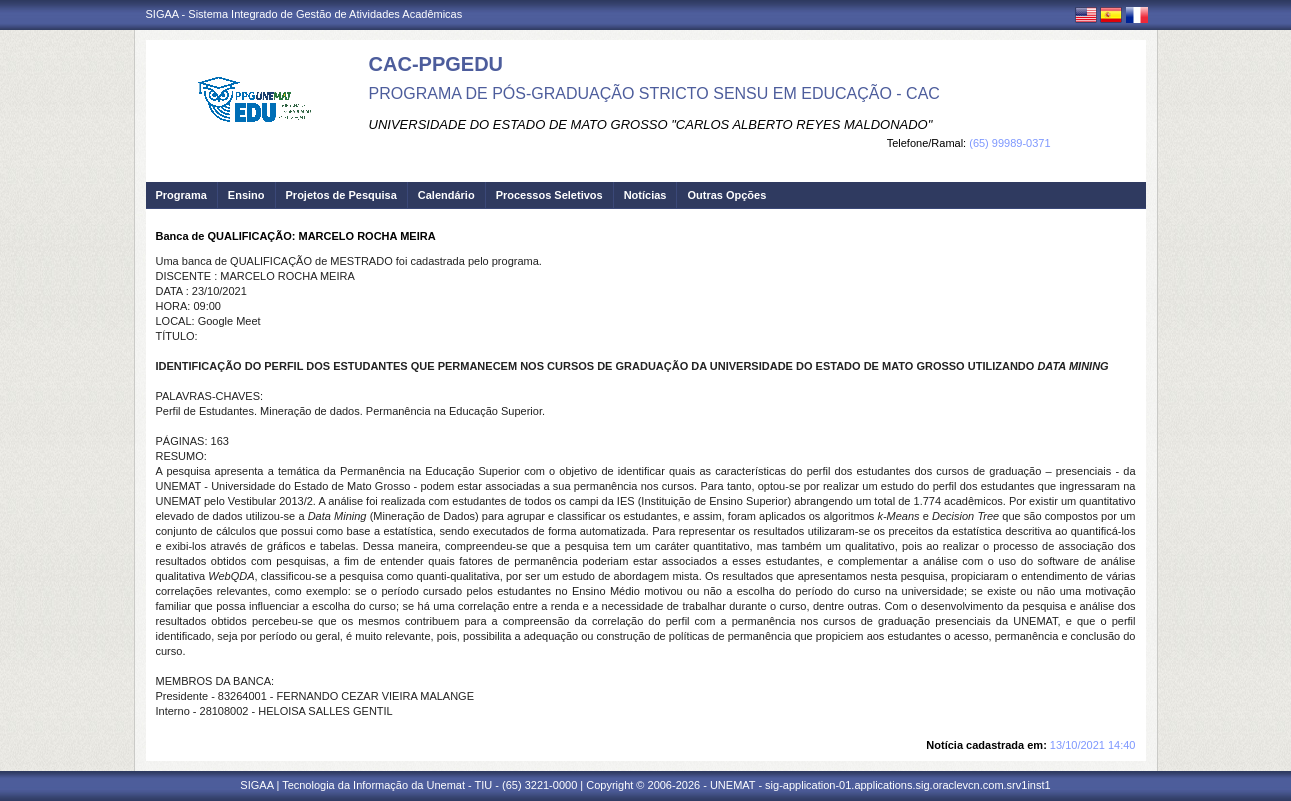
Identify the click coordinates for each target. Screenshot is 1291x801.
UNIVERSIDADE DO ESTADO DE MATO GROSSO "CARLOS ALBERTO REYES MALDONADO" (651, 124)
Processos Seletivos (549, 195)
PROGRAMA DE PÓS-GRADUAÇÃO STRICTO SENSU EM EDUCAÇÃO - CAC (654, 93)
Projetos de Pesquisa (341, 195)
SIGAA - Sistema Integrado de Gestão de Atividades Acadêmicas (304, 14)
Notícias (645, 195)
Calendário (446, 195)
